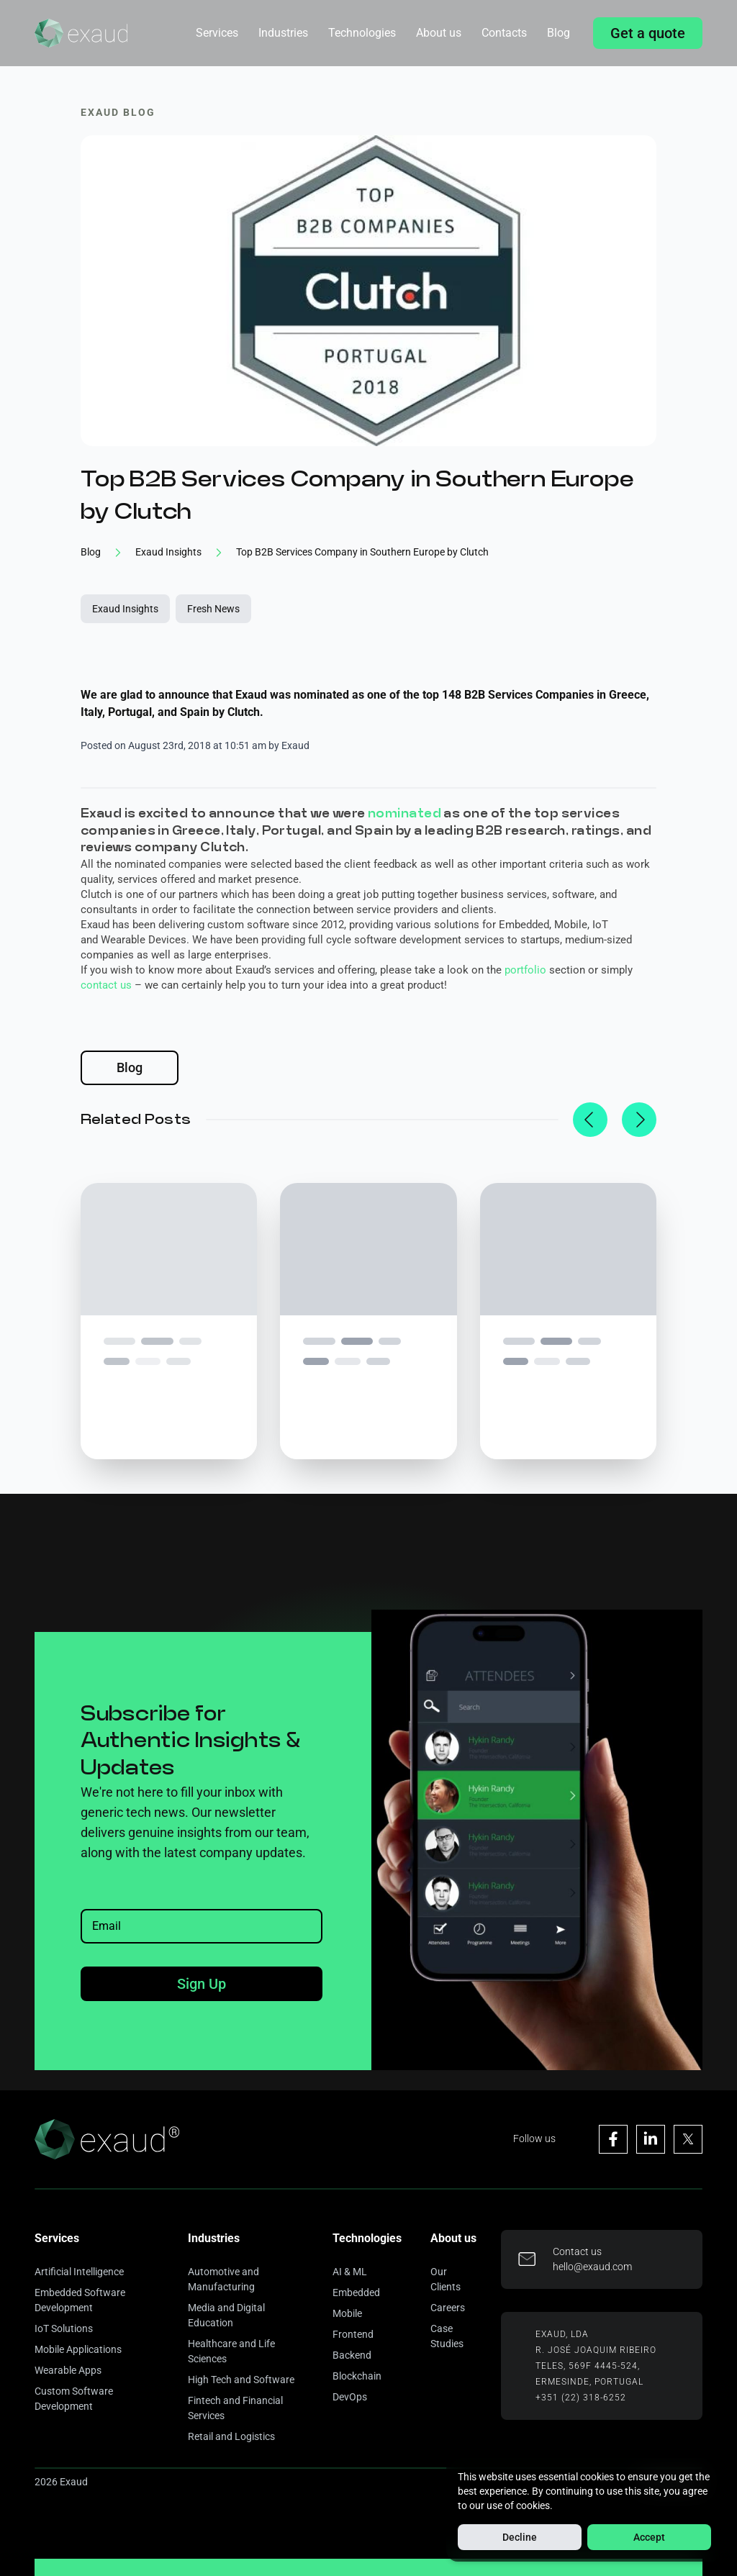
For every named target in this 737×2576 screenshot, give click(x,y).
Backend (352, 2355)
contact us (106, 985)
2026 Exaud (61, 2481)
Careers (447, 2307)
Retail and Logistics (231, 2436)
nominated (404, 813)
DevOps (350, 2397)
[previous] (590, 1119)
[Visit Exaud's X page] (688, 2139)
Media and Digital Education (226, 2315)
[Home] (81, 33)
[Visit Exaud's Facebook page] (613, 2139)
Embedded (356, 2292)
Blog (558, 33)
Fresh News (213, 608)
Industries (283, 33)
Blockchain (357, 2376)
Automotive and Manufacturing (223, 2279)
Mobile (347, 2313)
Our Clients (445, 2279)
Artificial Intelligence (79, 2271)
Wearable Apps (68, 2370)
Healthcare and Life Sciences (231, 2351)
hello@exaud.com (592, 2266)
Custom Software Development (74, 2398)
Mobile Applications (78, 2349)
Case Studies (447, 2336)
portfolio (525, 969)
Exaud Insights (125, 608)
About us (438, 33)
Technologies (362, 33)
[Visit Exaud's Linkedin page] (650, 2139)
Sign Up (201, 1983)
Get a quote (647, 33)
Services (217, 33)
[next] (639, 1119)
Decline (519, 2537)
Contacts (504, 33)
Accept (649, 2537)
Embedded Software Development (80, 2300)
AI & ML (350, 2271)
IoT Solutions (64, 2328)
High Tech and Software (241, 2379)
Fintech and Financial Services (235, 2408)
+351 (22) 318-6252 (580, 2398)
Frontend (353, 2334)
